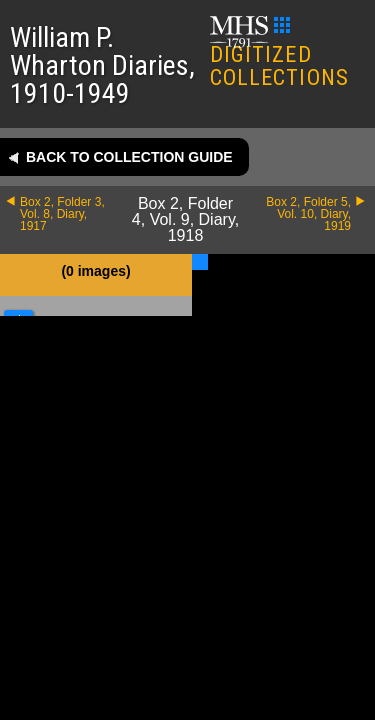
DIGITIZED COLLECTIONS (279, 53)
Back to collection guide (129, 157)
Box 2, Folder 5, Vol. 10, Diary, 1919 (308, 214)
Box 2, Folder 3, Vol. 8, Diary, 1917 (62, 214)
